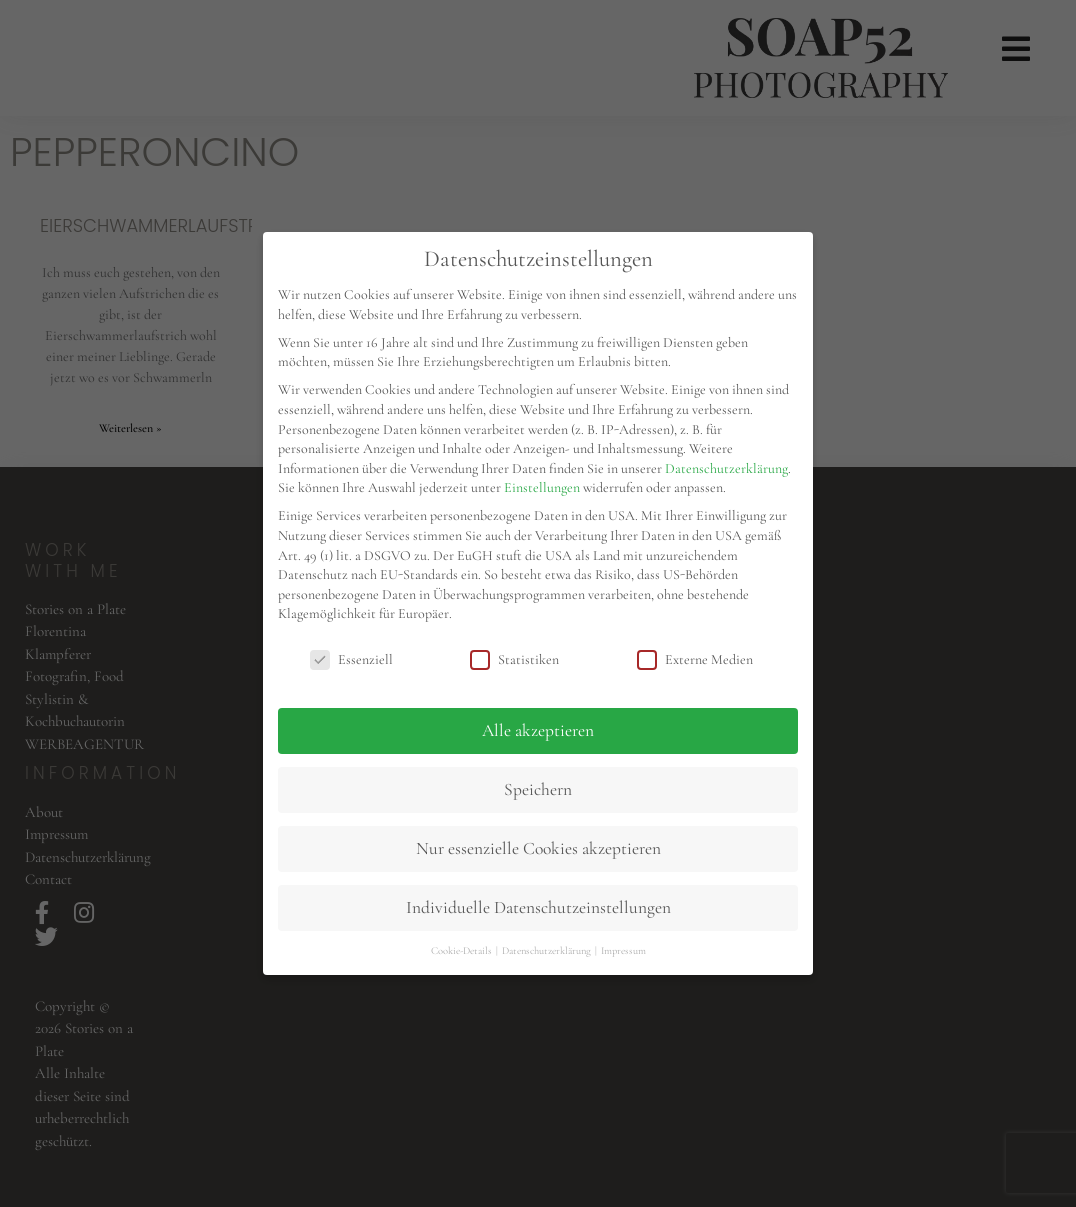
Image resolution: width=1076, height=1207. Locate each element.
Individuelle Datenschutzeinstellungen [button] (538, 907)
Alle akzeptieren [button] (538, 730)
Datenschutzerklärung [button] (547, 950)
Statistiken (514, 659)
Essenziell (351, 659)
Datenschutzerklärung (726, 468)
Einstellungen (542, 487)
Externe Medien (695, 659)
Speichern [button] (538, 789)
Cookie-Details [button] (462, 950)
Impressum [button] (623, 950)
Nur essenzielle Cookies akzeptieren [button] (538, 848)
